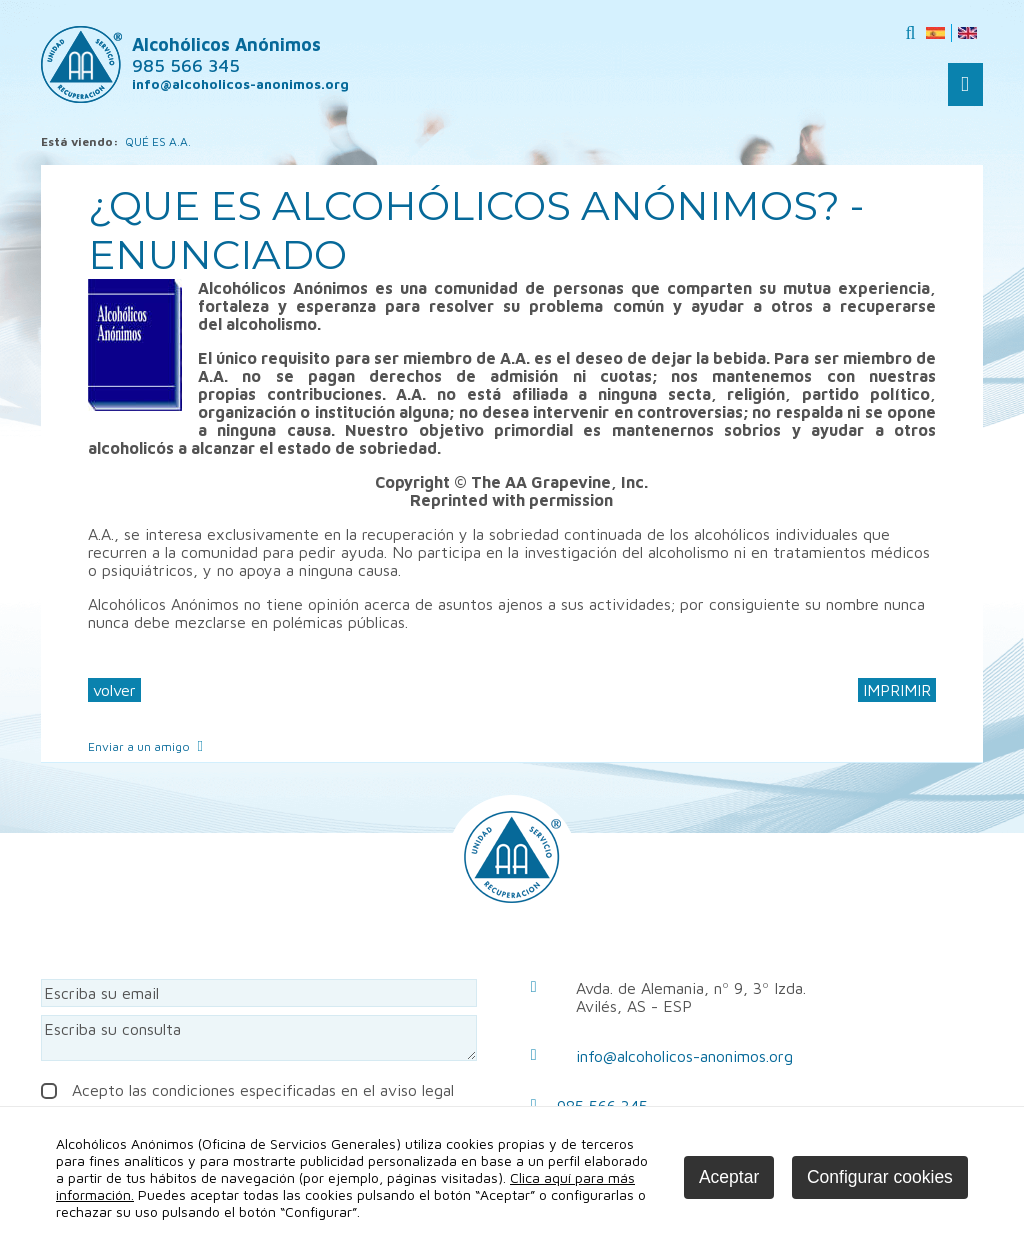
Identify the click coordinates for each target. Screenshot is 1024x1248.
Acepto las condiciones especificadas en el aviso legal (247, 1090)
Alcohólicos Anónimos (226, 55)
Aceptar (729, 1177)
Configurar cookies (880, 1177)
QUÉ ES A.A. (158, 141)
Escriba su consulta (259, 1038)
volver (114, 690)
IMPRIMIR (897, 690)
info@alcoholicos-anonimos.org (684, 1056)
